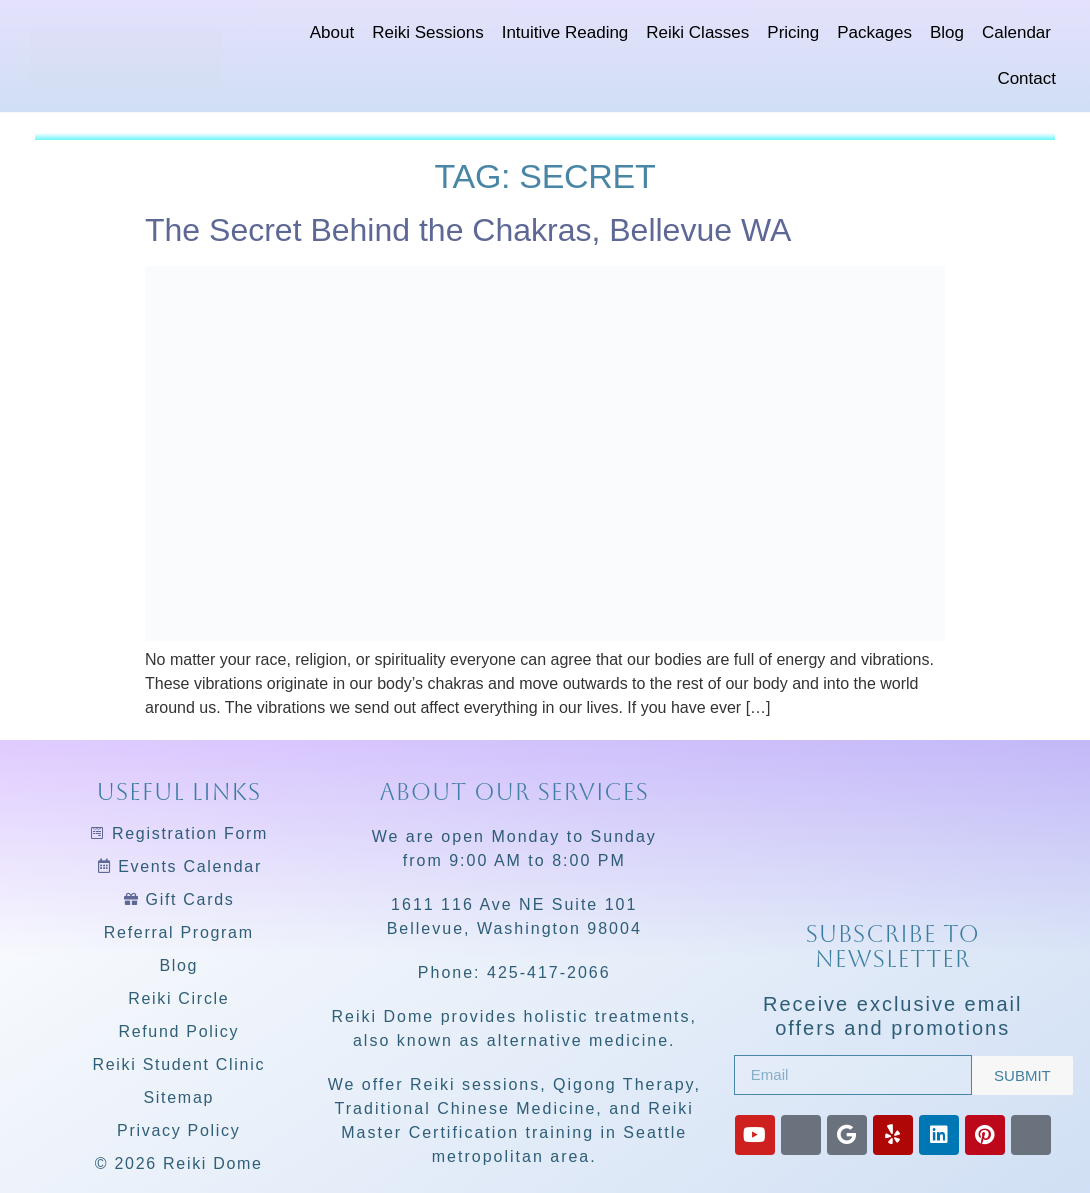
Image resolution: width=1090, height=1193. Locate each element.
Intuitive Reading (565, 32)
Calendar (1016, 32)
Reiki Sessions (428, 32)
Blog (947, 32)
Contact (1026, 78)
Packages (874, 32)
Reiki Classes (697, 32)
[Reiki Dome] (893, 840)
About (332, 32)
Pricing (793, 32)
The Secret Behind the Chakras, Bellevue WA (468, 230)
